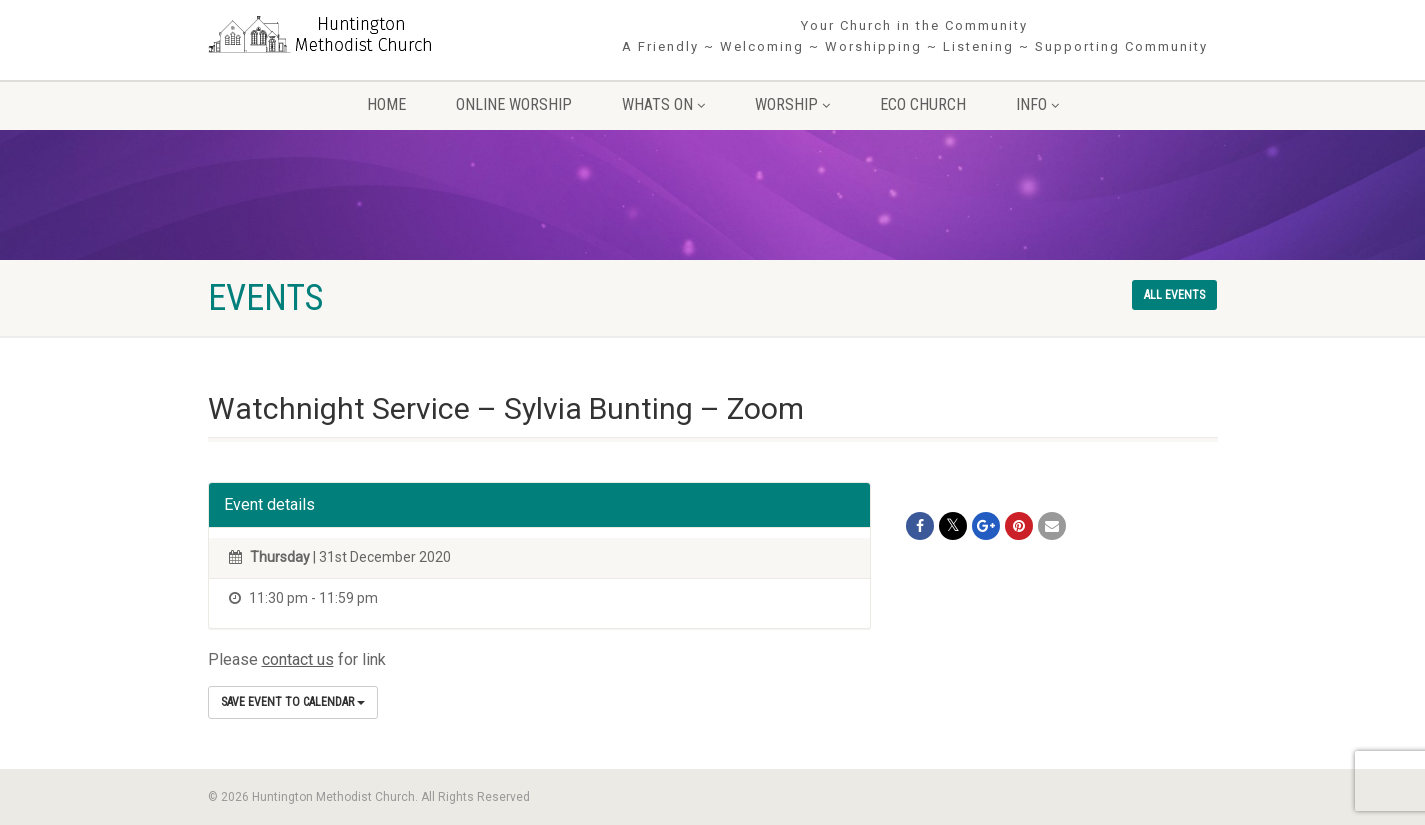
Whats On (663, 104)
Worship (792, 104)
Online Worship (514, 104)
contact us (298, 659)
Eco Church (923, 104)
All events (1174, 295)
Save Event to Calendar (293, 702)
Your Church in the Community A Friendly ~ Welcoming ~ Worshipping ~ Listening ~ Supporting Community (915, 36)
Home (386, 104)
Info (1037, 104)
